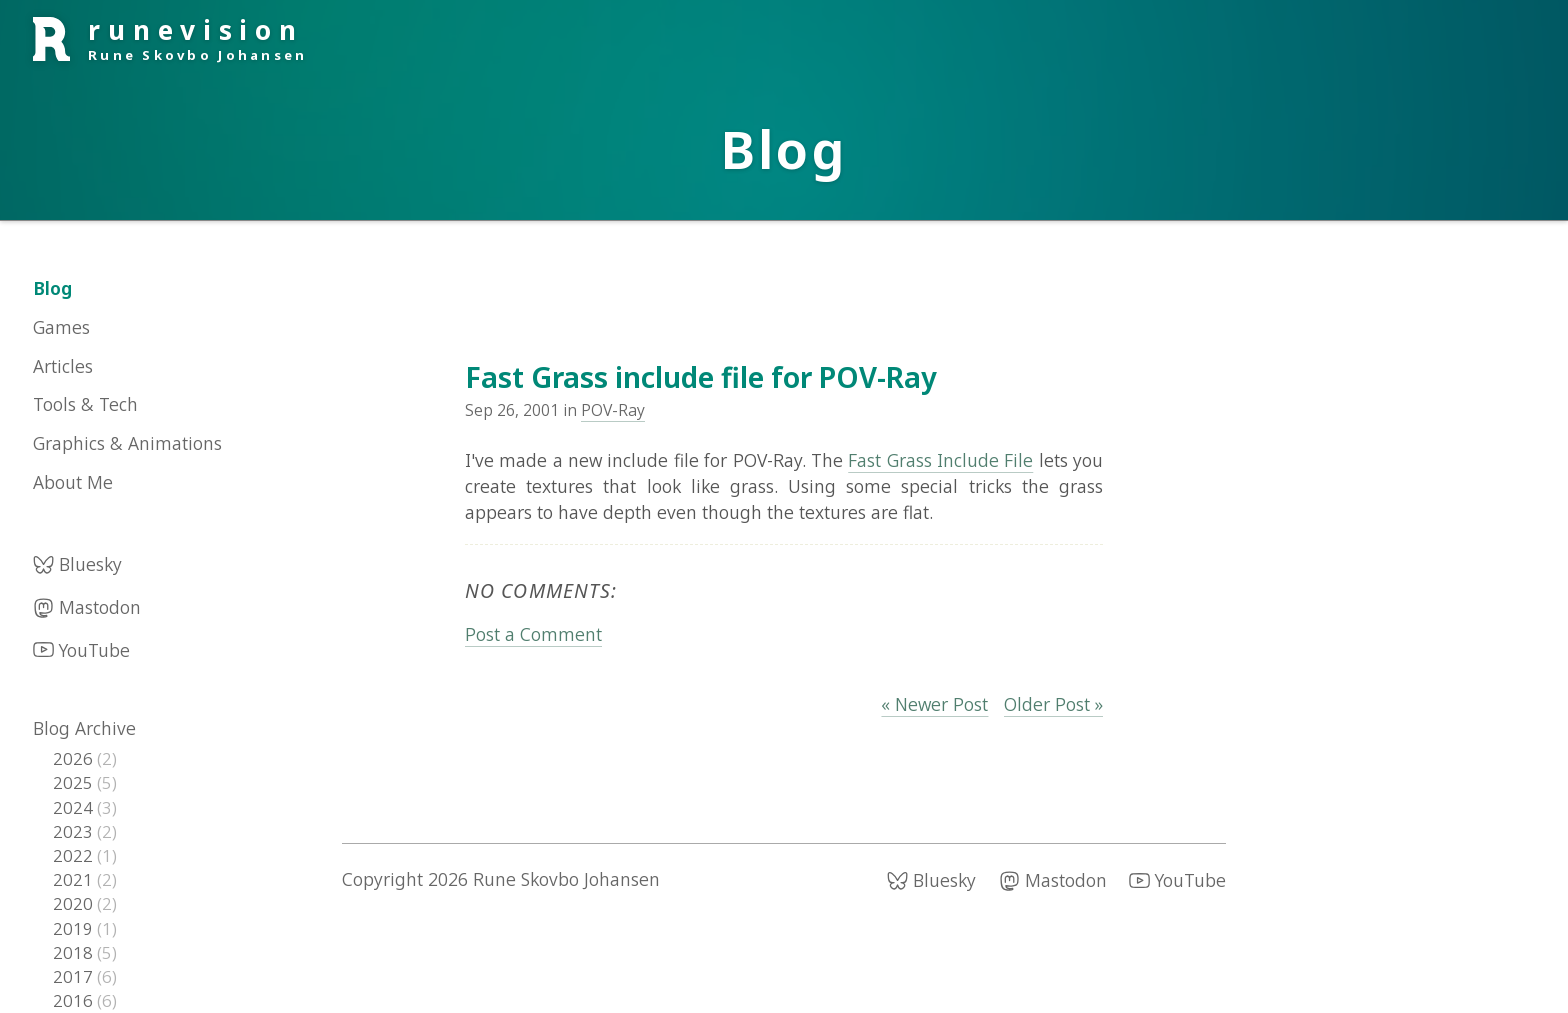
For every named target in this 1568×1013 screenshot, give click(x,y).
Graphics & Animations (127, 443)
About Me (73, 482)
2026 (75, 758)
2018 (75, 952)
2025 (75, 782)
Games (61, 327)
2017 (75, 976)
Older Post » (1053, 704)
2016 (75, 1000)
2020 (75, 903)
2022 (75, 855)
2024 (75, 807)
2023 (75, 831)
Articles (63, 366)
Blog (52, 288)
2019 (75, 928)
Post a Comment (533, 634)
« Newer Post (934, 704)
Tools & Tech (85, 404)
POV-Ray (613, 410)
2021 (75, 879)
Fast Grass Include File (940, 460)
